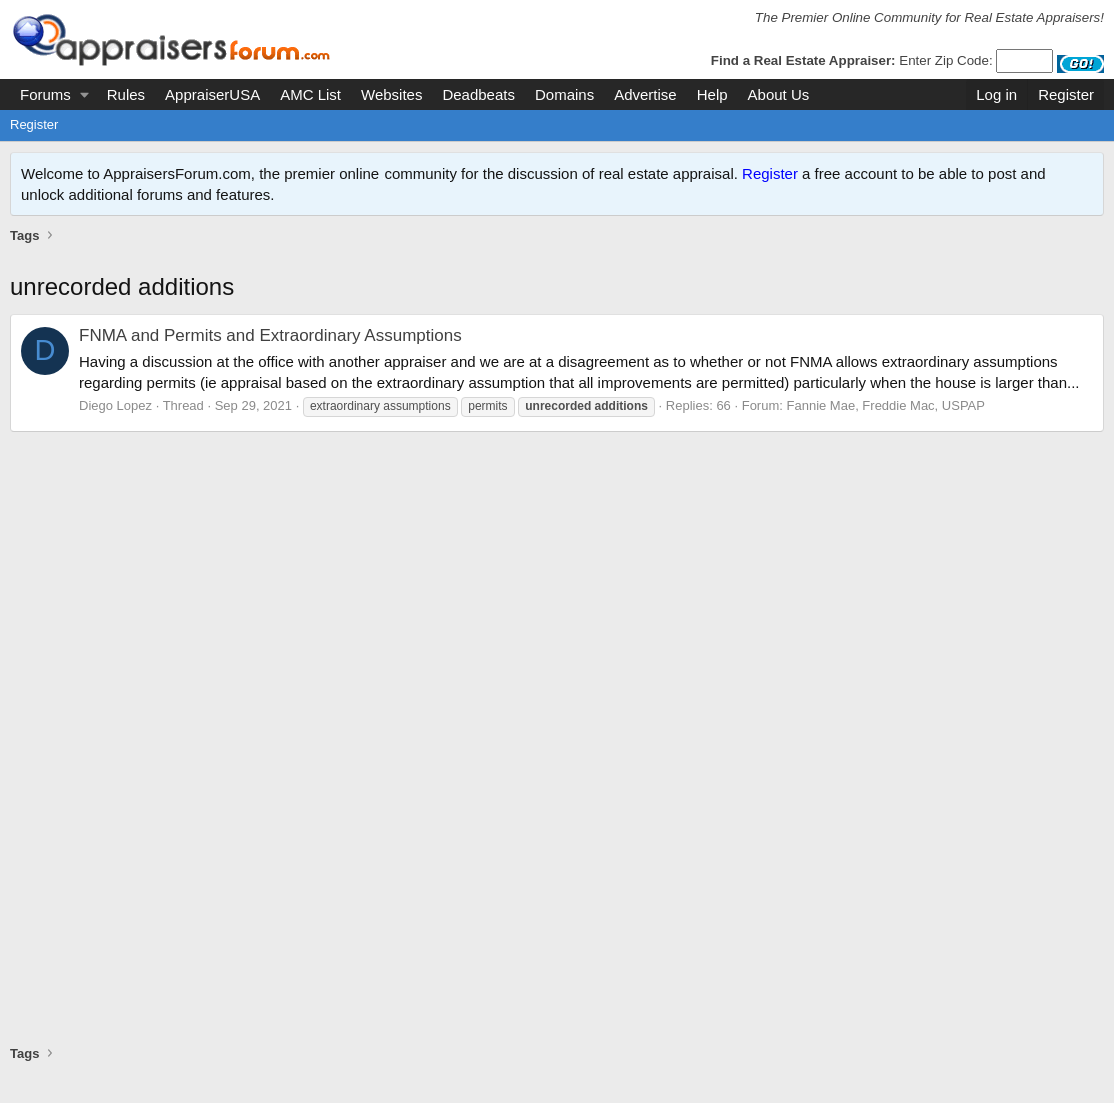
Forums (45, 94)
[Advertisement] (557, 268)
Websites (391, 94)
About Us (779, 94)
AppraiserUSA (212, 94)
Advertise (645, 94)
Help (712, 94)
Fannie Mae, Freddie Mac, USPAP (886, 426)
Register (34, 124)
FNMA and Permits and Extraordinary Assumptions (270, 356)
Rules (126, 94)
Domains (564, 94)
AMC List (310, 94)
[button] (84, 94)
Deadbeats (478, 94)
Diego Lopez (115, 426)
